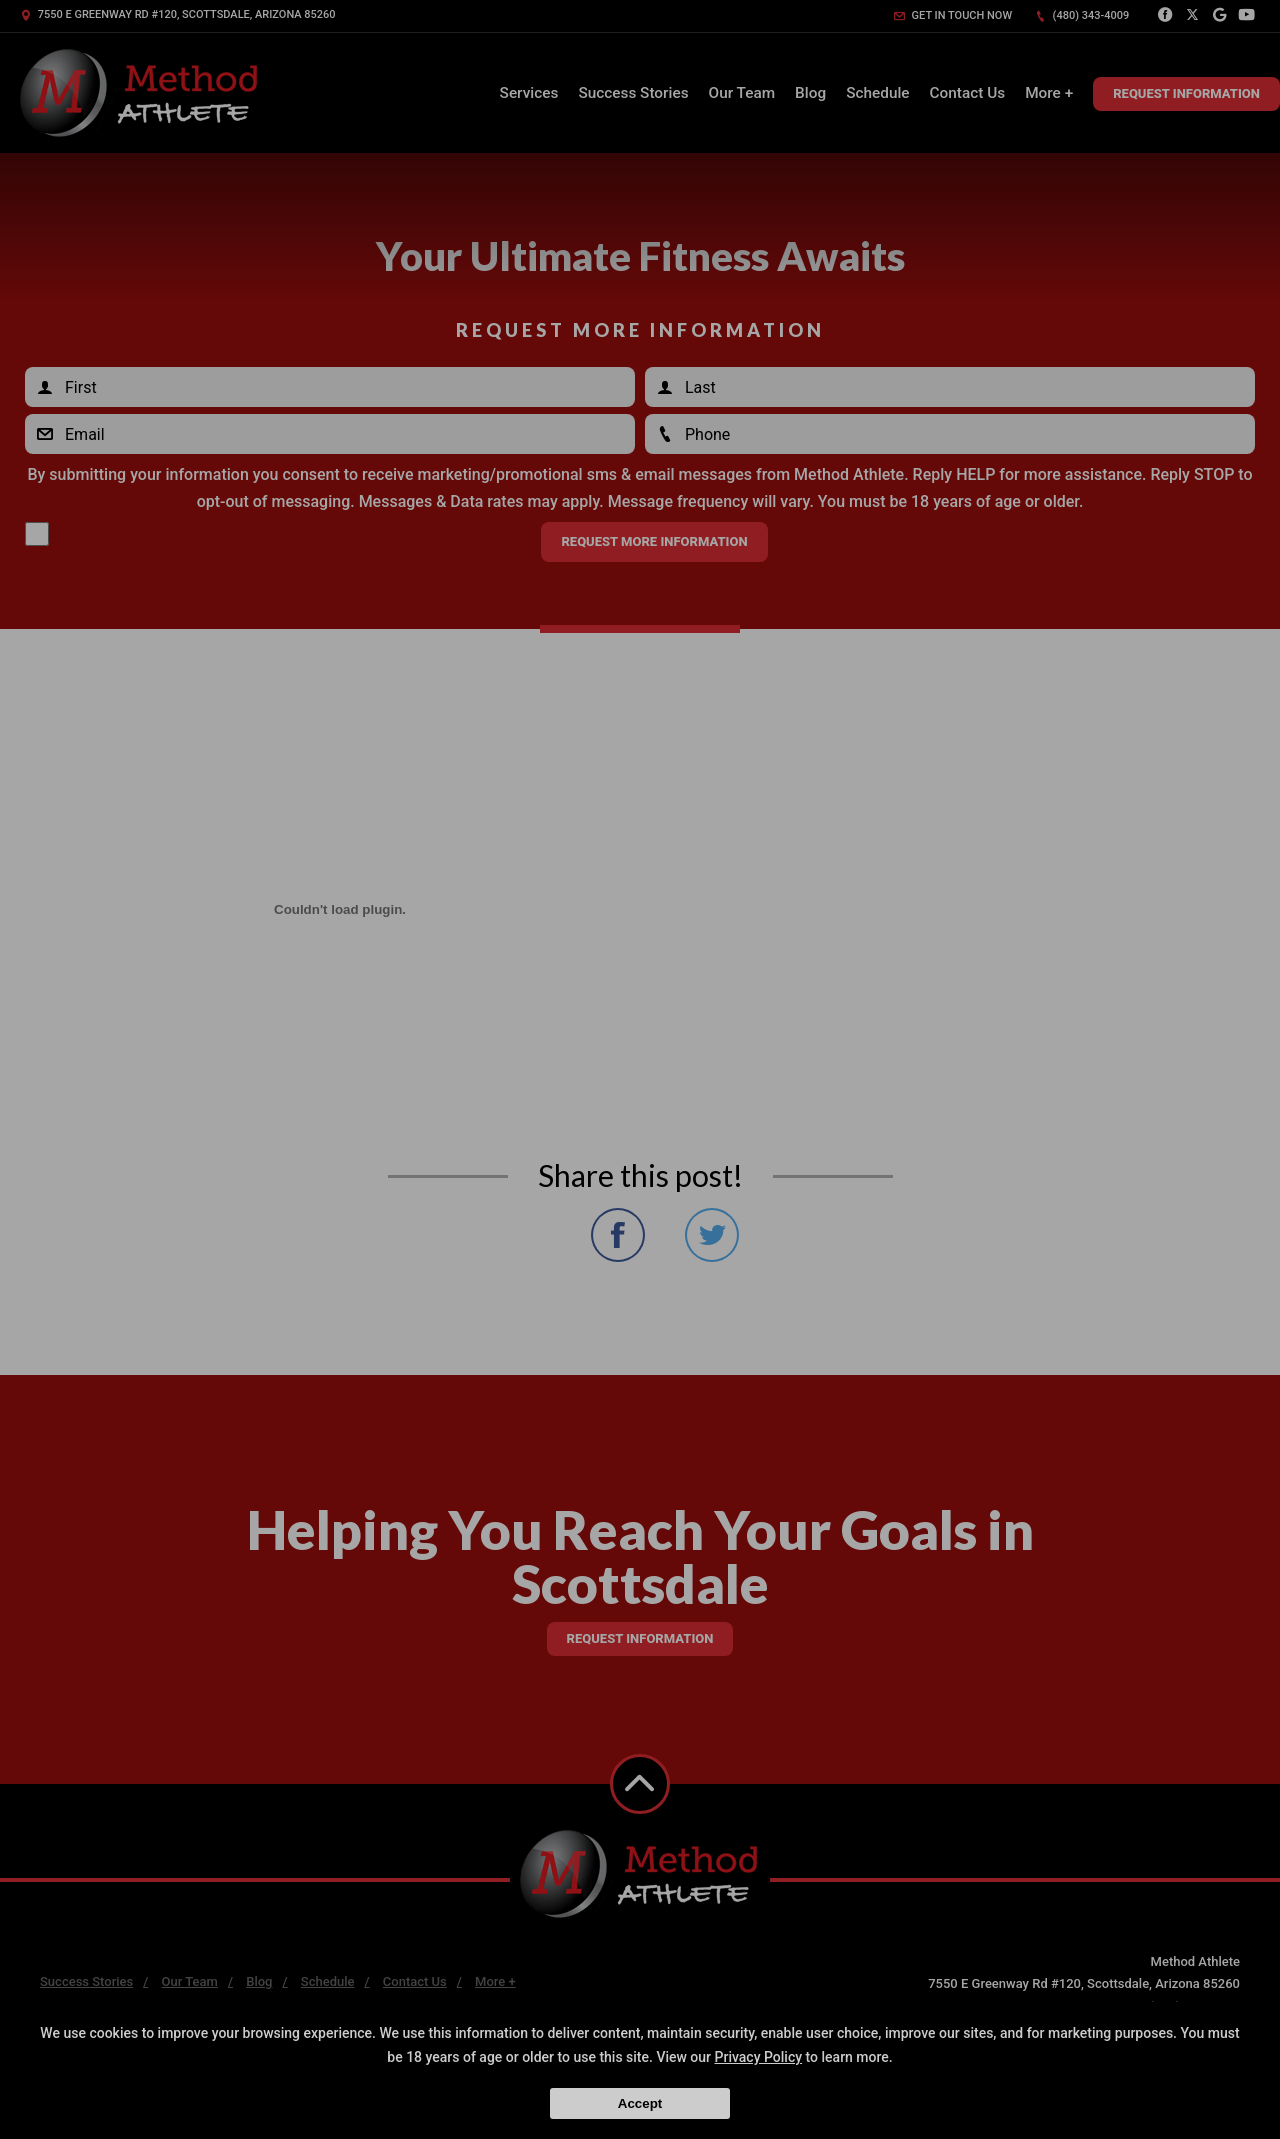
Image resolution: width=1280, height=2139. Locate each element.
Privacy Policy (759, 2057)
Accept (640, 2103)
